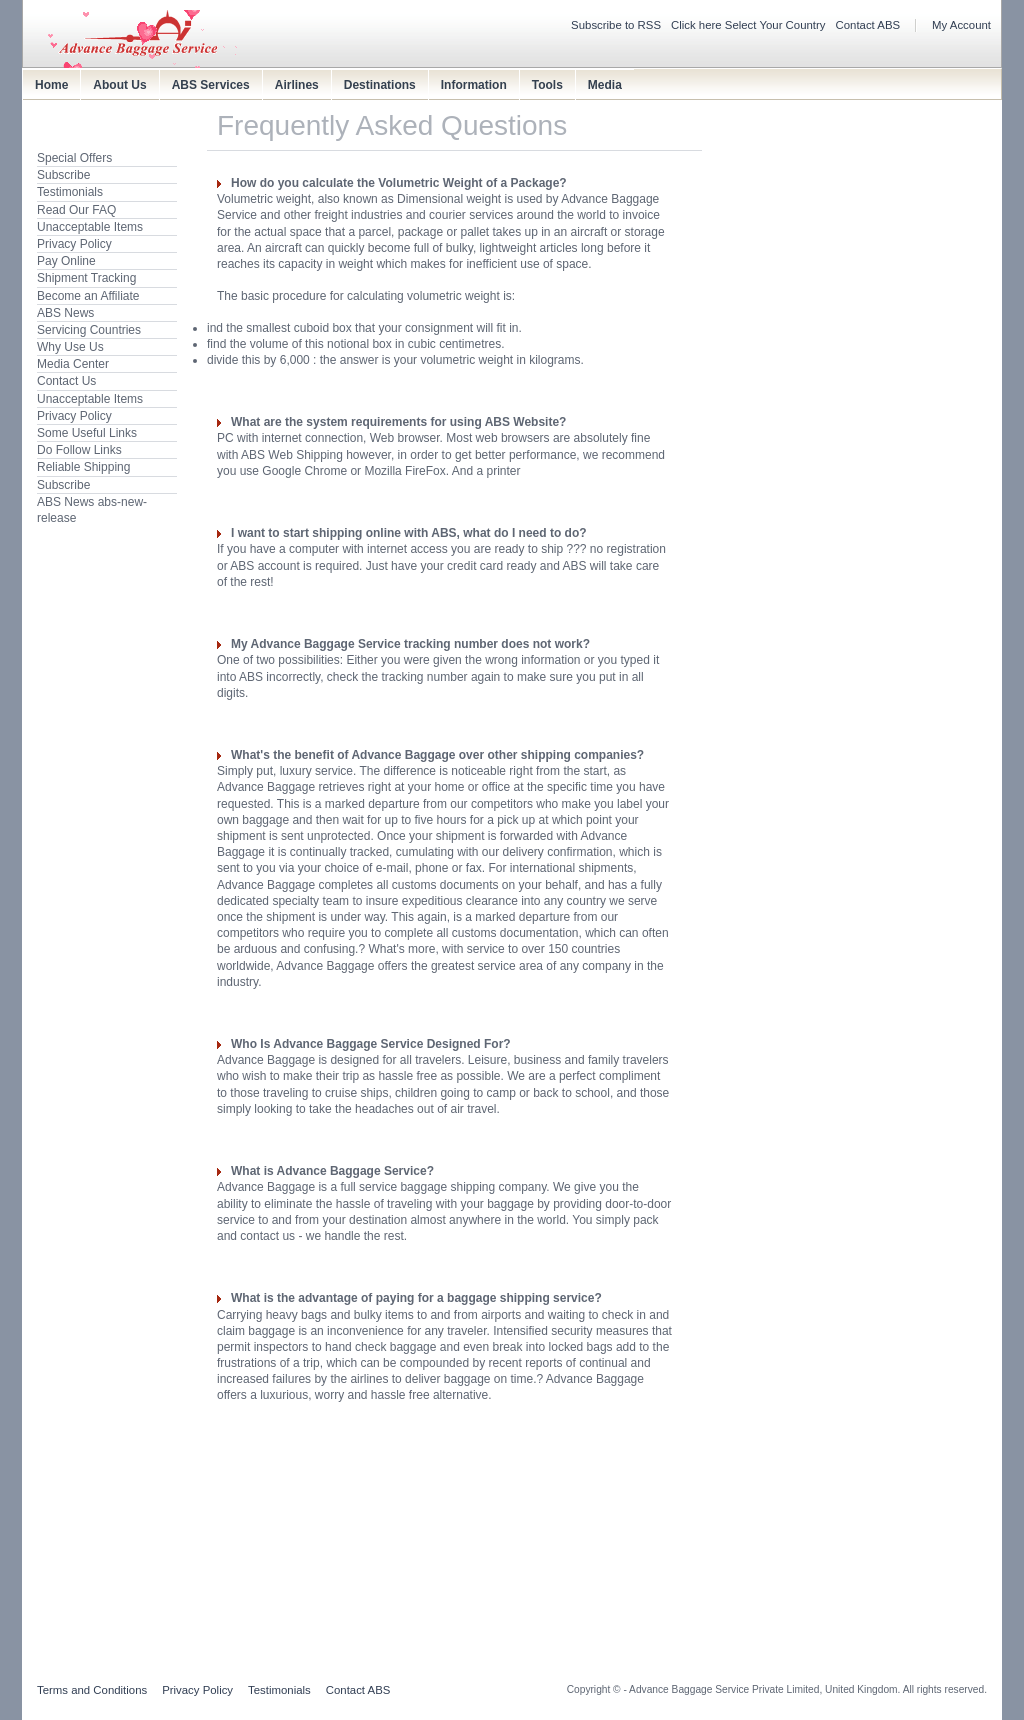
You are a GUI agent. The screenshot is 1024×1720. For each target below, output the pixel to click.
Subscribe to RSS (616, 25)
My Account (961, 25)
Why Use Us (70, 347)
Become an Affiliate (88, 296)
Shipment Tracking (86, 278)
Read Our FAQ (76, 210)
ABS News (65, 313)
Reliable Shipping (83, 467)
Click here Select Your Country (748, 25)
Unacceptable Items (90, 227)
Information (474, 85)
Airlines (297, 85)
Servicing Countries (89, 330)
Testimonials (70, 192)
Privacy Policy (74, 244)
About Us (119, 85)
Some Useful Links (87, 433)
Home (51, 85)
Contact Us (66, 381)
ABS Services (211, 85)
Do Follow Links (79, 450)
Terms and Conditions (92, 1690)
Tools (547, 85)
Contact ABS (868, 25)
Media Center (73, 364)
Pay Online (66, 261)
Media (605, 85)
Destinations (380, 85)
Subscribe (63, 175)
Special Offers (74, 158)
